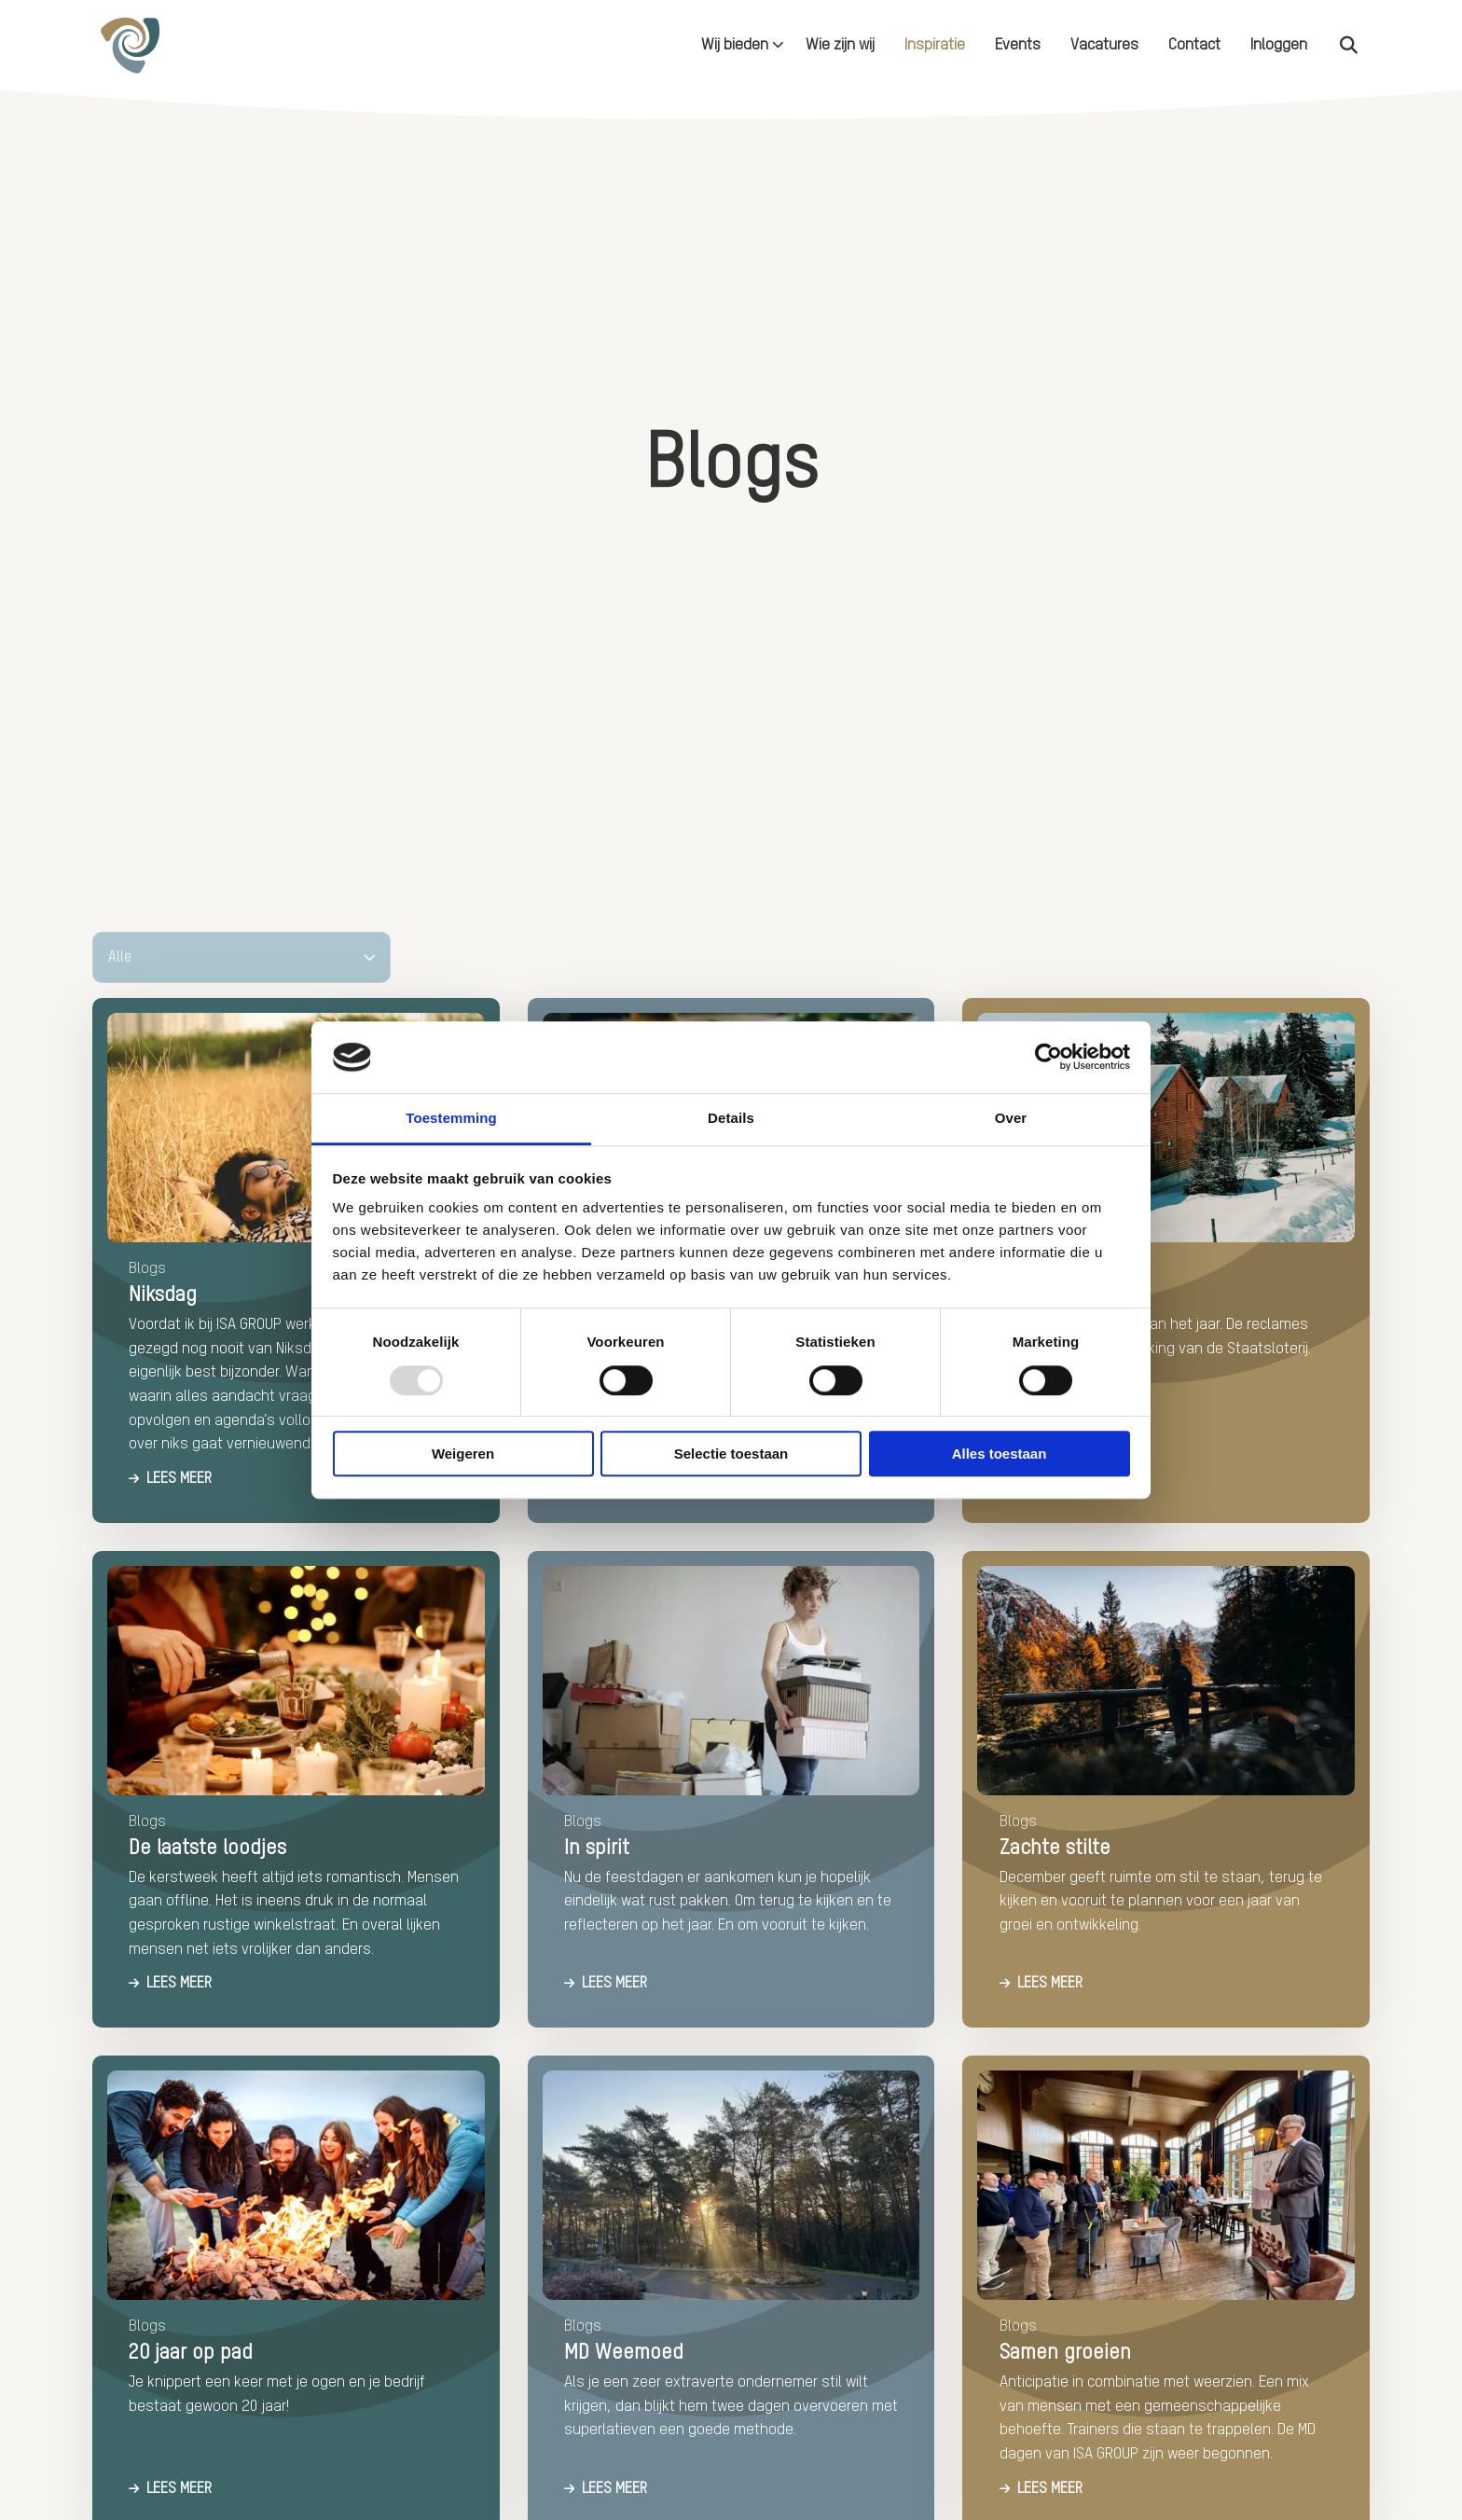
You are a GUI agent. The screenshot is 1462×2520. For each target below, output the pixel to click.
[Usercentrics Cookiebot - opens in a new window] (1048, 1058)
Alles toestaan (999, 1453)
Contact (1194, 45)
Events (1018, 45)
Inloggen (1278, 45)
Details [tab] (731, 1118)
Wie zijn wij (840, 45)
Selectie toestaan (731, 1453)
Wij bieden (743, 45)
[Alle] (241, 957)
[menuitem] (738, 45)
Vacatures (1104, 45)
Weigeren (463, 1453)
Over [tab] (1011, 1118)
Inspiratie (934, 45)
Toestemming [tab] (451, 1118)
